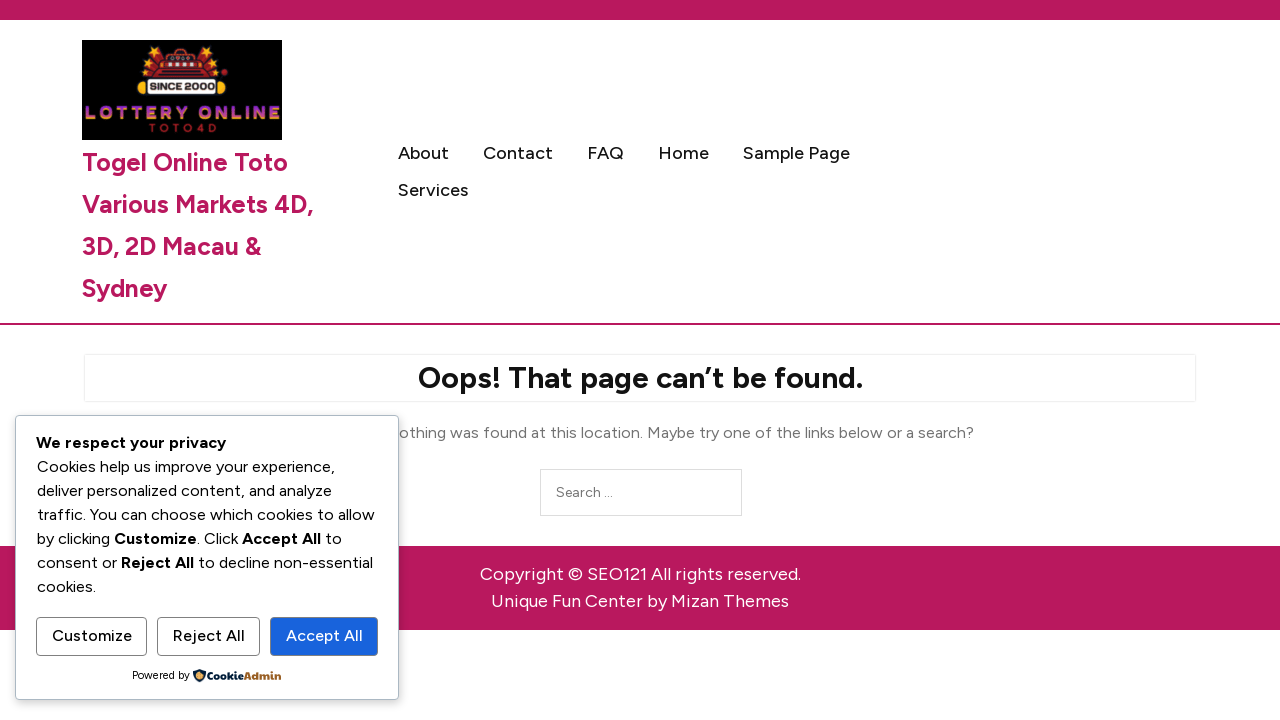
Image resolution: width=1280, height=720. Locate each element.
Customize (92, 635)
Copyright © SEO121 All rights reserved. (640, 574)
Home (683, 153)
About (423, 153)
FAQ (605, 153)
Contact (518, 153)
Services (433, 190)
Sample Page (796, 153)
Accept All (324, 635)
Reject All (209, 635)
